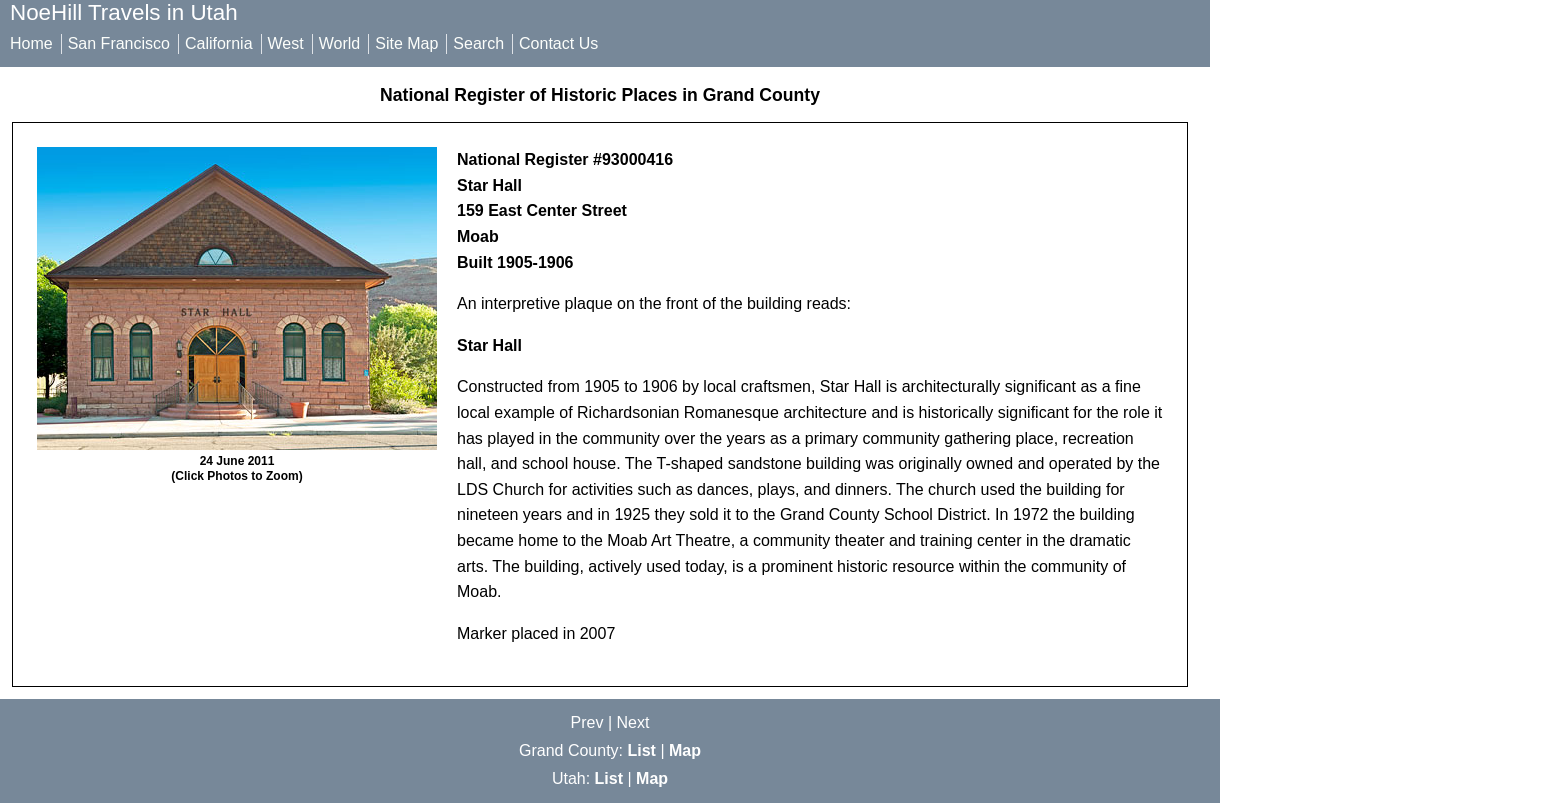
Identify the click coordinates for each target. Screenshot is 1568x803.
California (219, 43)
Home (31, 43)
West (286, 43)
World (340, 43)
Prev (587, 722)
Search (478, 43)
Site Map (406, 43)
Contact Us (558, 43)
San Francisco (119, 43)
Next (633, 722)
